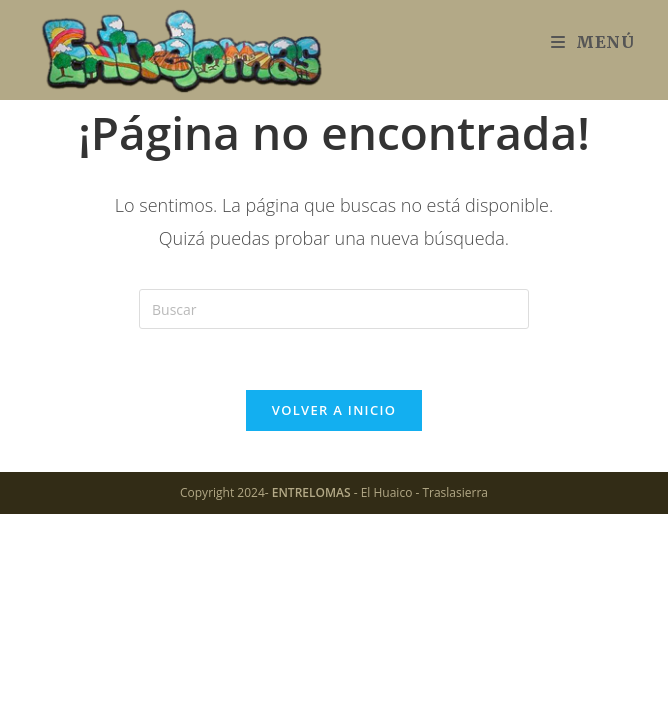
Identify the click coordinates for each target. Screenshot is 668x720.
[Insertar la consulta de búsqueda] (334, 309)
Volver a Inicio (334, 410)
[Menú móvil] (593, 42)
